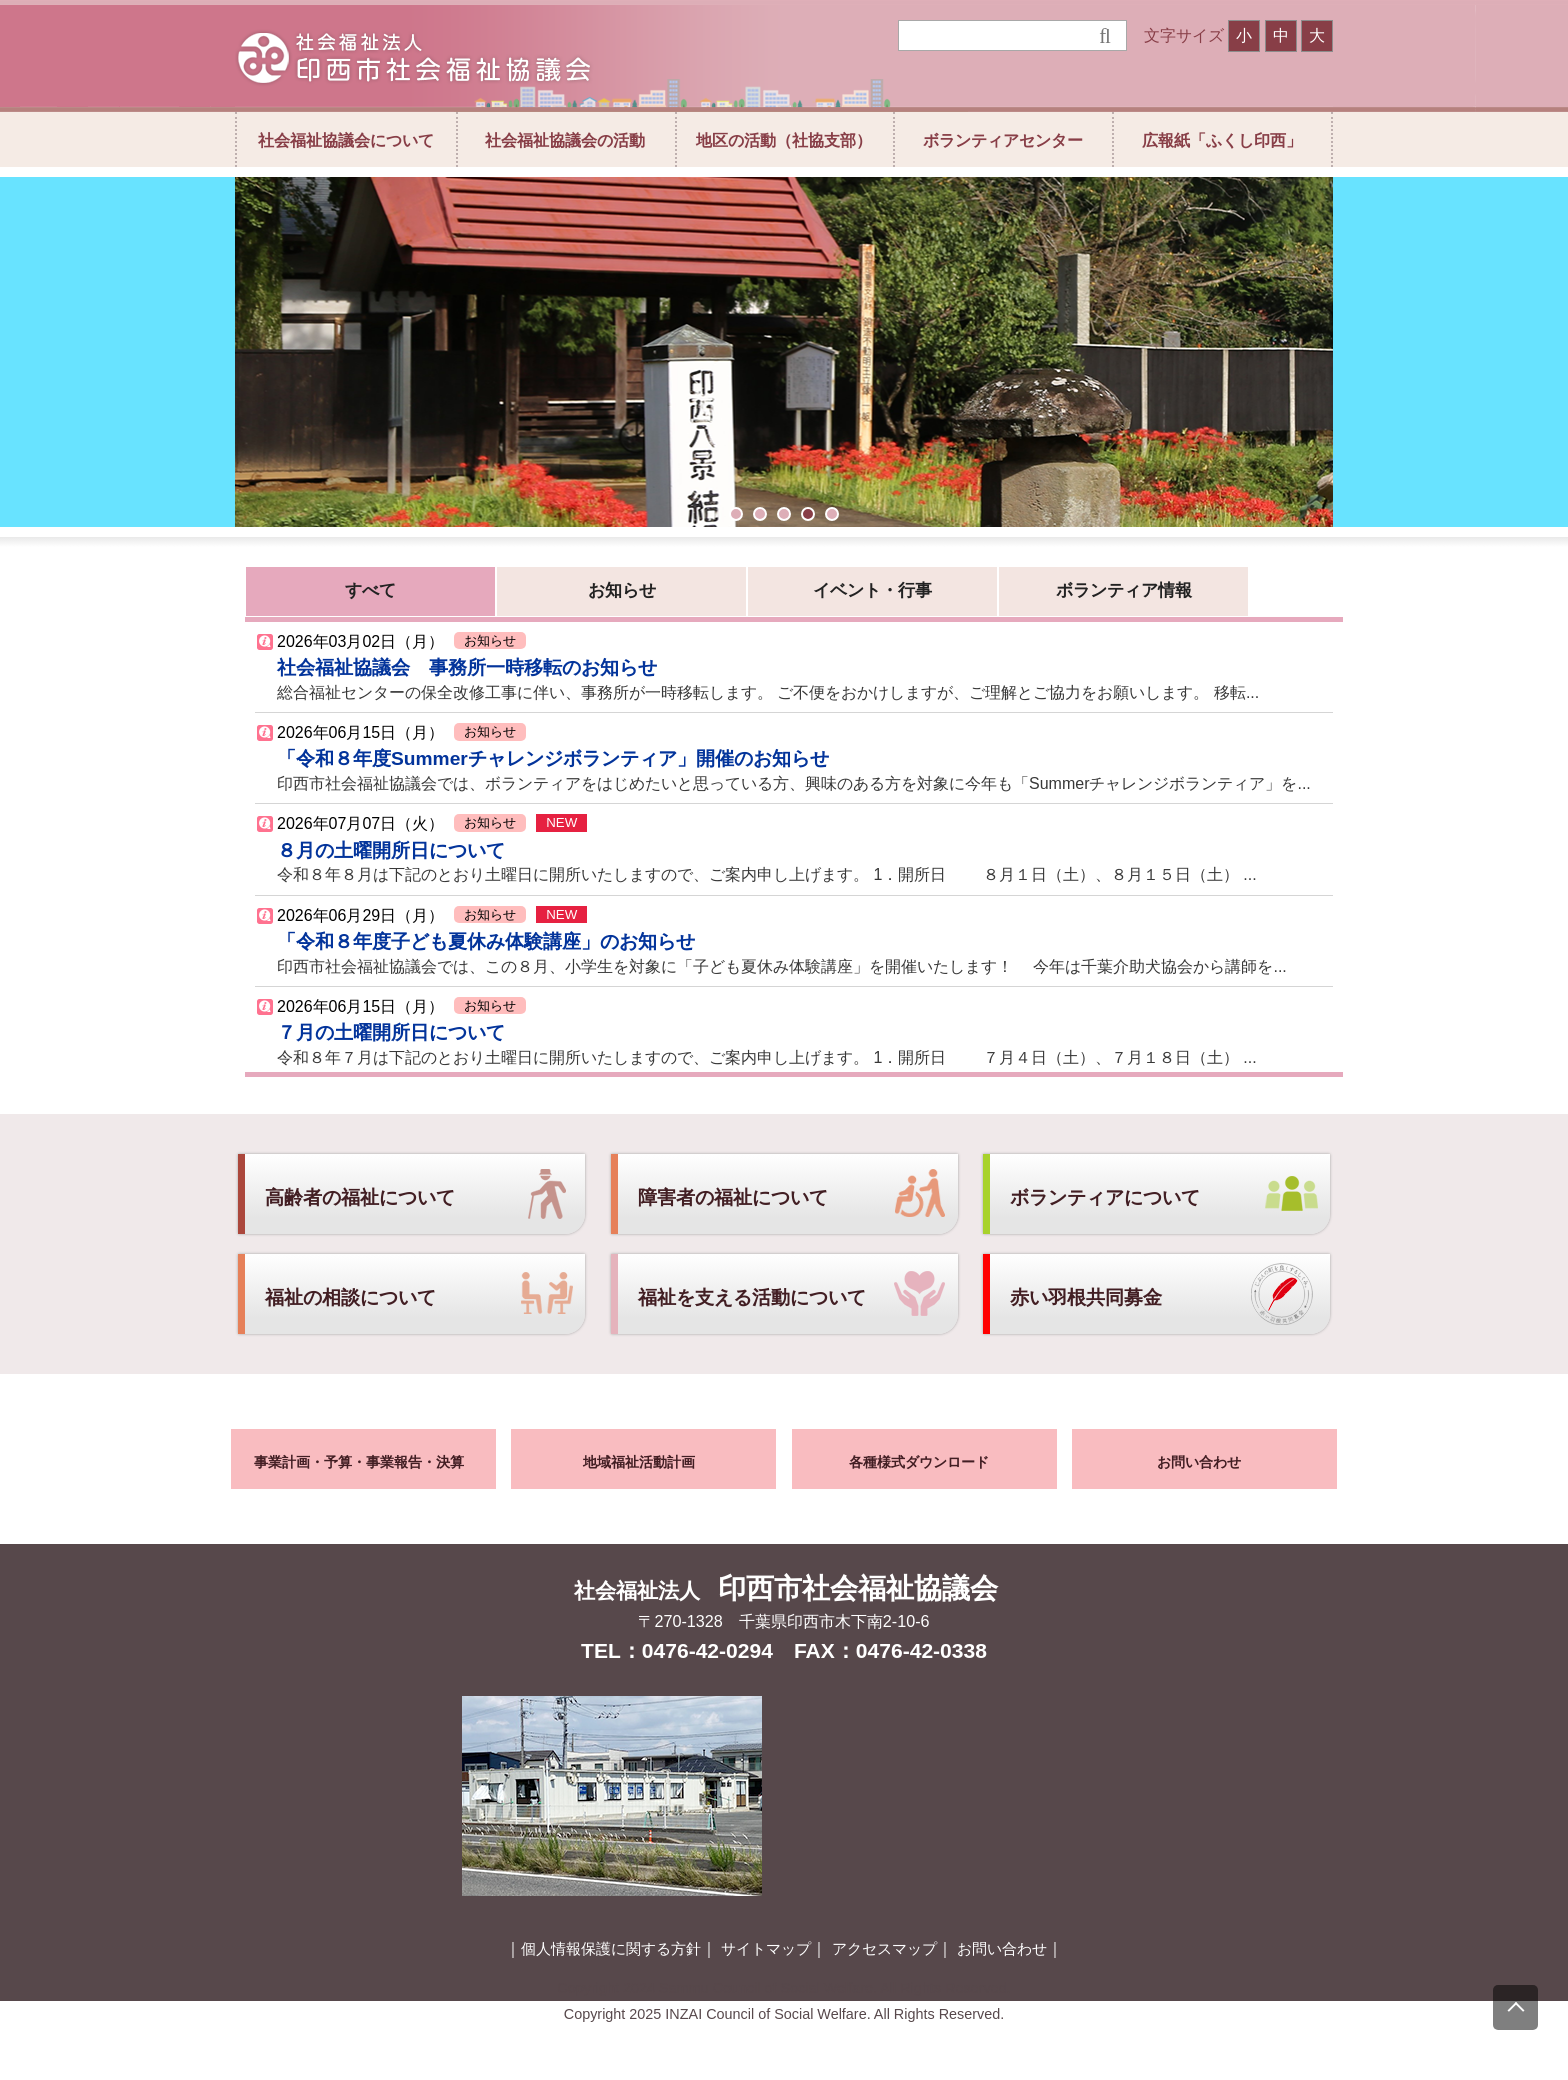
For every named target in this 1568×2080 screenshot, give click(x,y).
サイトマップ (766, 1951)
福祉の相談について (350, 1298)
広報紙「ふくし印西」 (1222, 140)
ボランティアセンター (1003, 140)
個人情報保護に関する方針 (611, 1951)
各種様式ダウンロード (919, 1463)
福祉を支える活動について (752, 1298)
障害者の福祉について (733, 1198)
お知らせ (546, 591)
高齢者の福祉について (360, 1198)
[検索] (998, 35)
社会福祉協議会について (346, 140)
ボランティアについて (1105, 1198)
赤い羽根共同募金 (1086, 1298)
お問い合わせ (1199, 1463)
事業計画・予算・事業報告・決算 (359, 1463)
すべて (345, 591)
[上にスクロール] (1515, 2007)
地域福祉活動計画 (639, 1463)
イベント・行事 (747, 591)
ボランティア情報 (948, 591)
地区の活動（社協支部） (784, 140)
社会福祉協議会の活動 (565, 140)
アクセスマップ (884, 1951)
